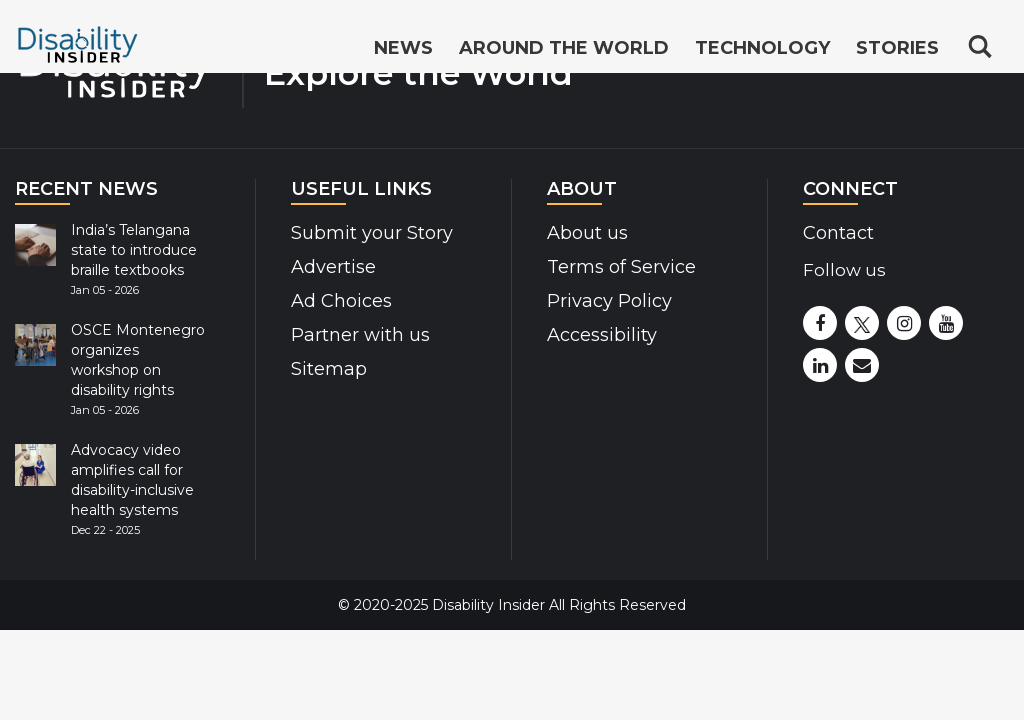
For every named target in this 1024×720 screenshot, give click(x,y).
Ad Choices (341, 301)
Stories (897, 48)
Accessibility (602, 335)
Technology (762, 48)
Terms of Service (621, 267)
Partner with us (360, 335)
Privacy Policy (609, 301)
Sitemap (329, 369)
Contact (838, 233)
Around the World (564, 48)
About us (587, 233)
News (403, 48)
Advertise (333, 267)
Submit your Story (372, 233)
